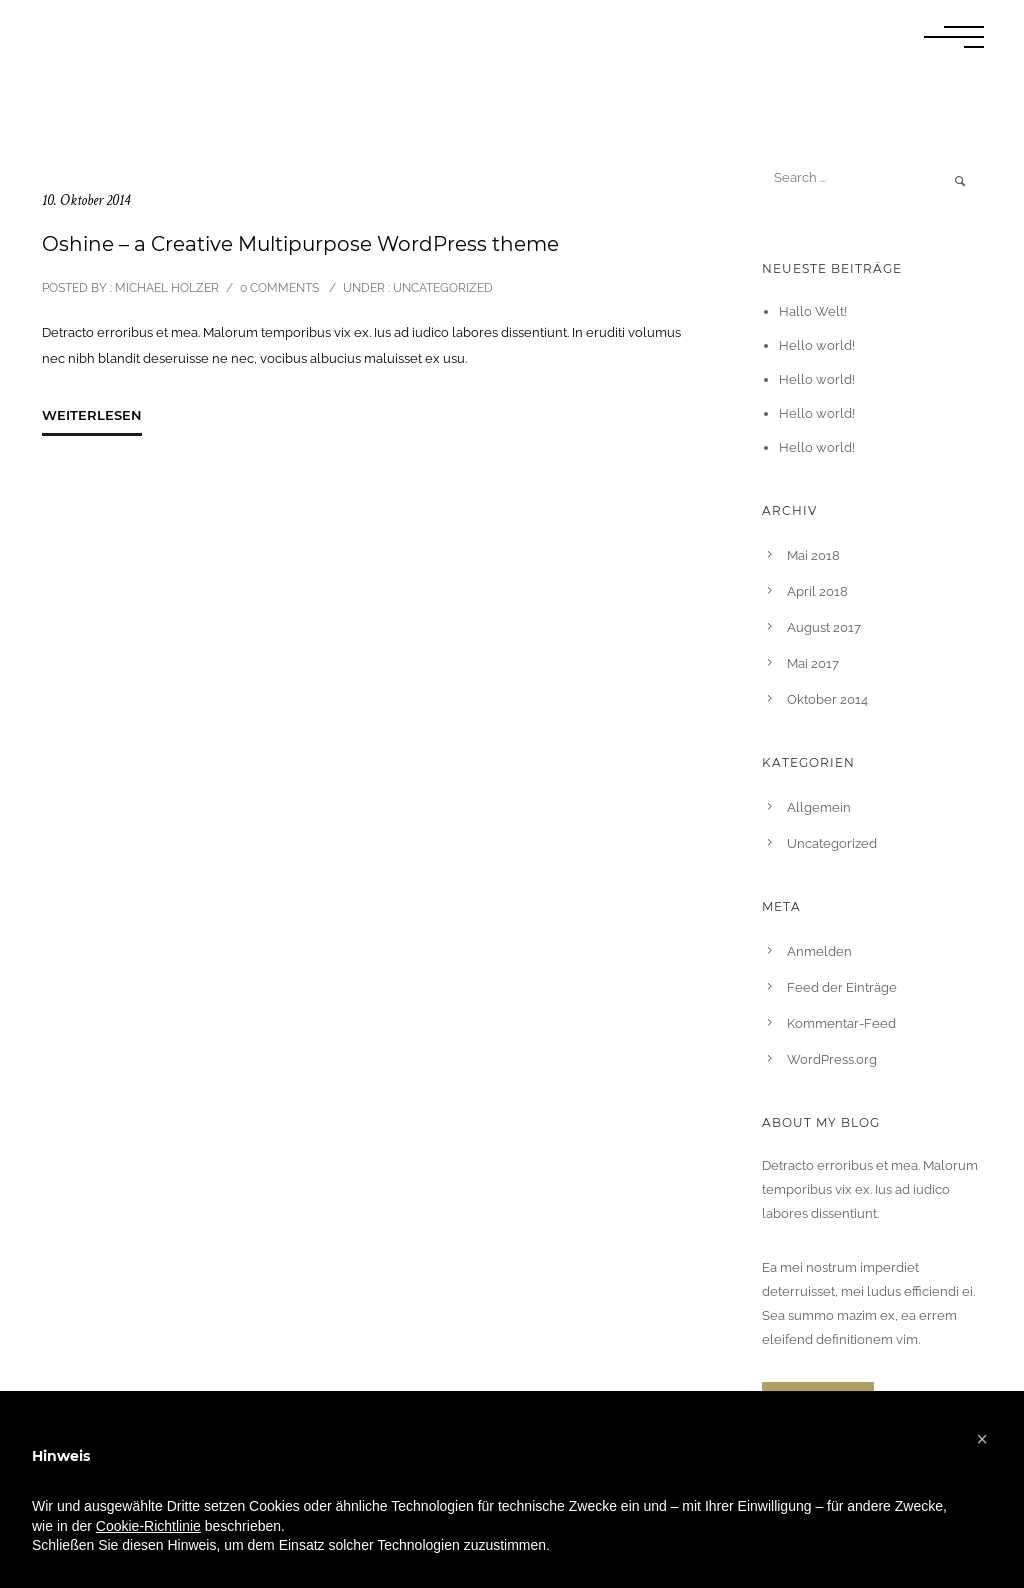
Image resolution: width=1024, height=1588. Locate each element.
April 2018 (817, 591)
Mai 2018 (813, 555)
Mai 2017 (813, 663)
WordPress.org (832, 1059)
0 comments (279, 288)
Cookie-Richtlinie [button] (148, 1526)
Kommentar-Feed (841, 1023)
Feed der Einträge (842, 987)
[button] (982, 1439)
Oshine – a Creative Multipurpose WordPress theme (300, 244)
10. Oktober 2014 (86, 200)
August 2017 (824, 627)
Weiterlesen (92, 415)
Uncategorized (441, 288)
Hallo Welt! (813, 311)
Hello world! (817, 345)
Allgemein (819, 807)
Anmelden (819, 951)
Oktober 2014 (827, 699)
